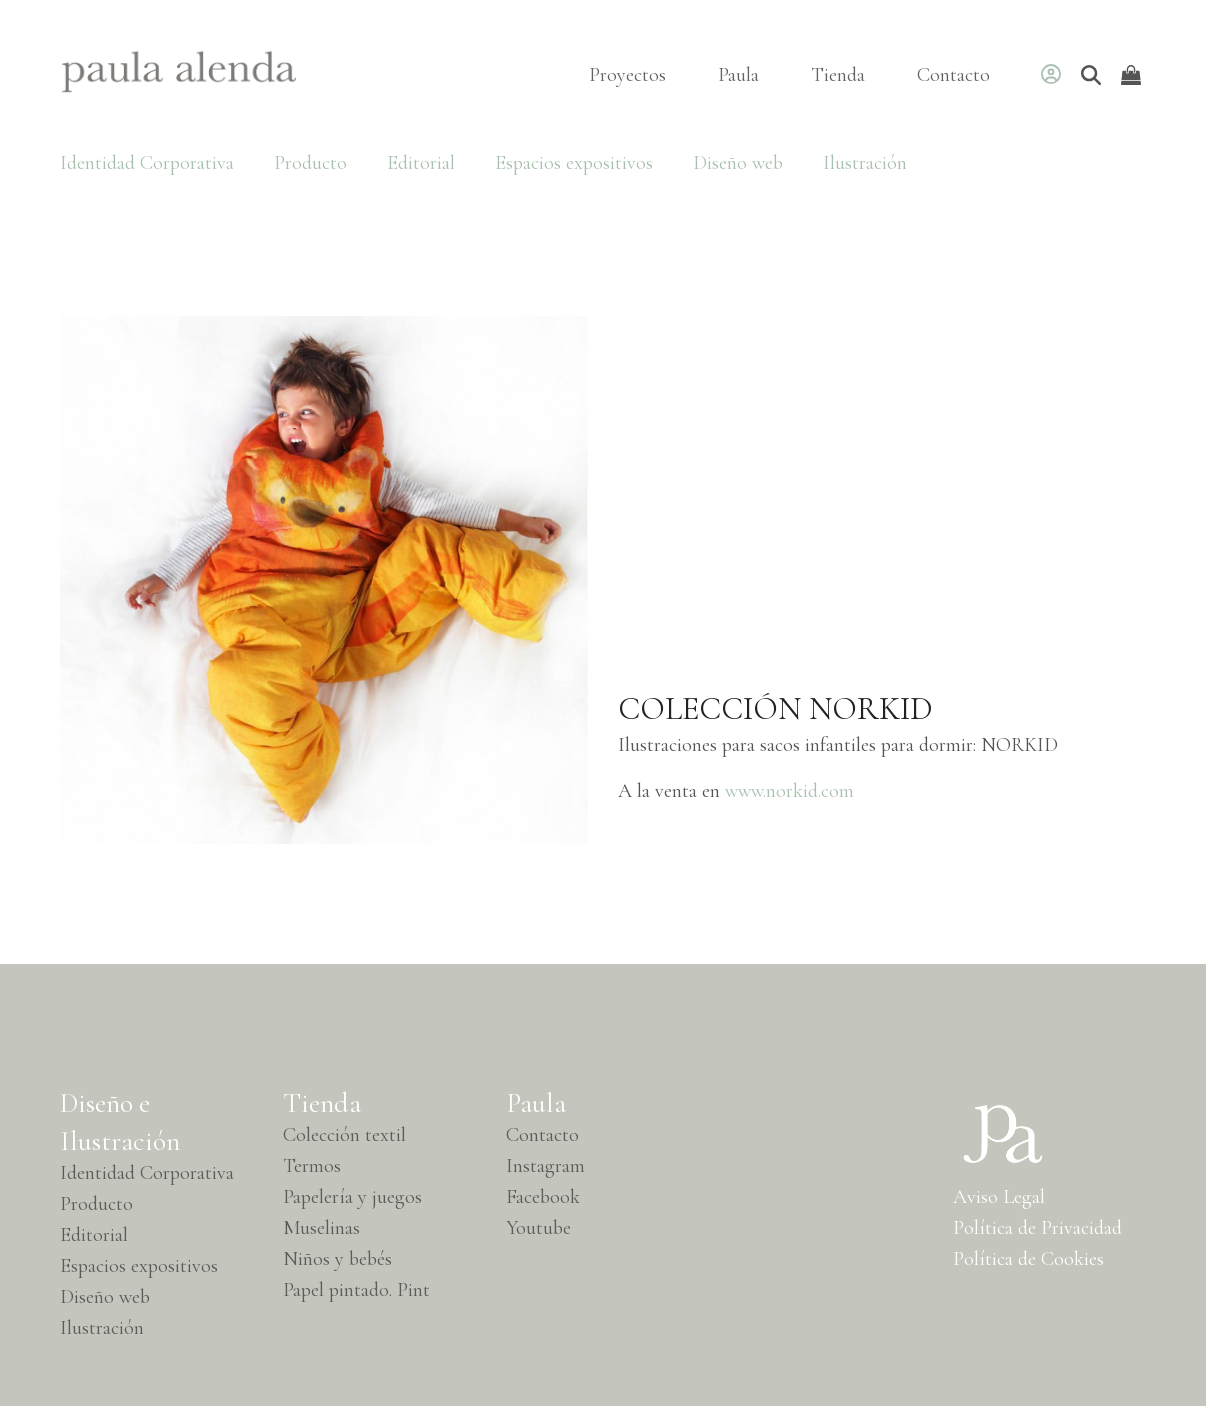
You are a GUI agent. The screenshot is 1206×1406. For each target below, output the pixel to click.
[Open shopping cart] (1133, 75)
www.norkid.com (792, 791)
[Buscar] (1091, 75)
